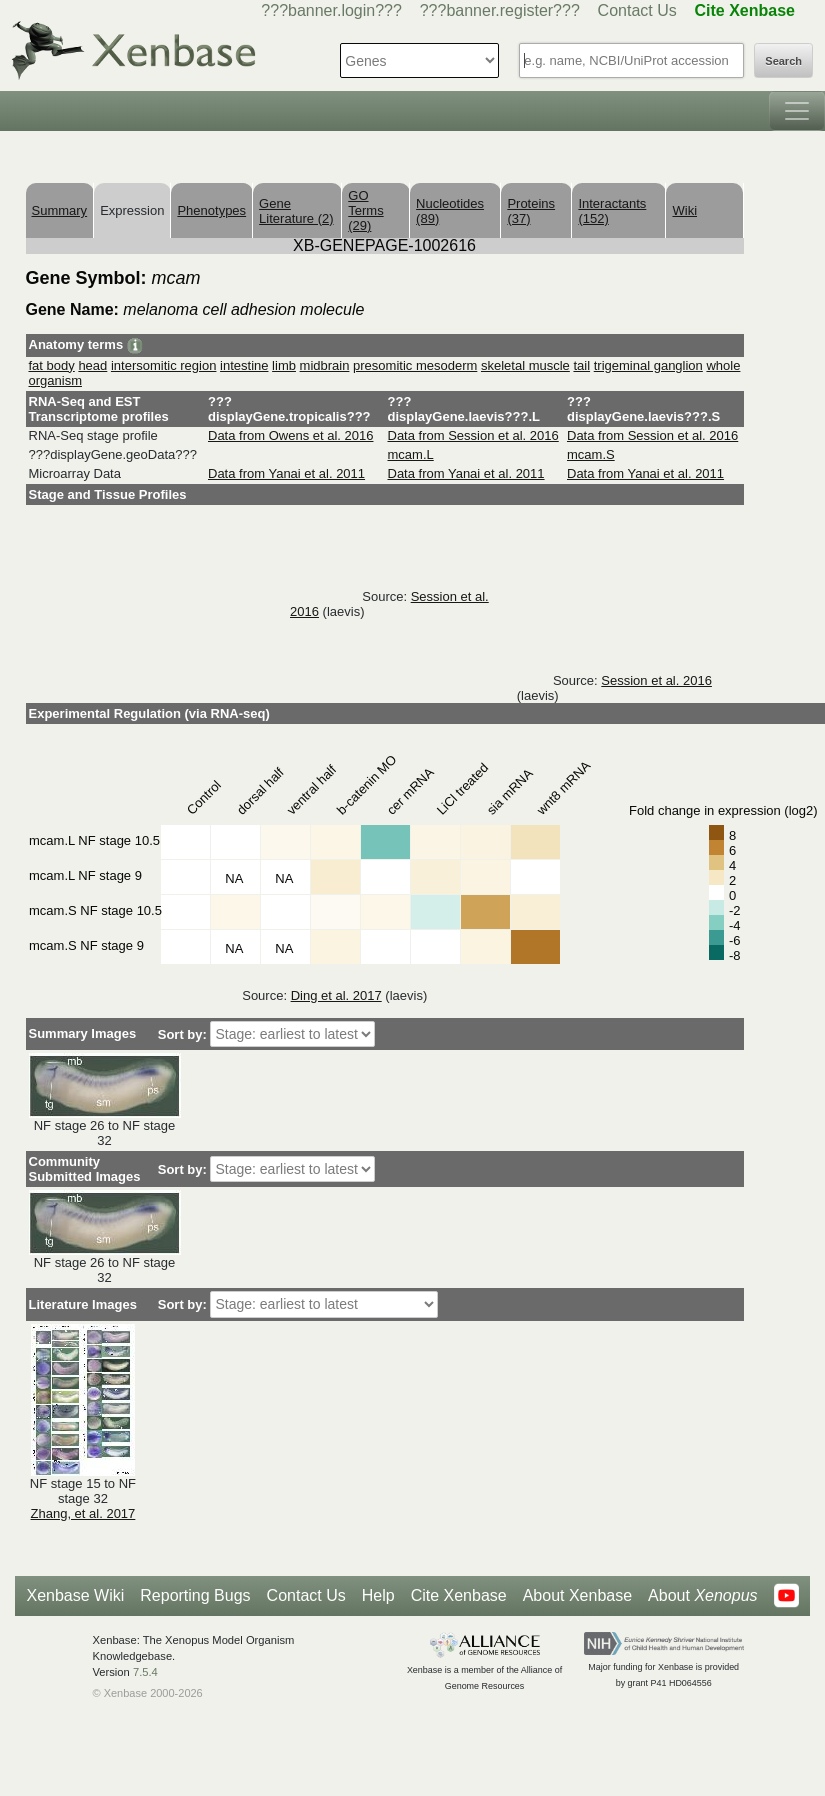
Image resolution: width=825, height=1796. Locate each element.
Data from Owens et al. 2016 (290, 435)
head (92, 365)
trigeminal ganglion (648, 365)
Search (783, 61)
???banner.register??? (500, 10)
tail (581, 365)
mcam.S (591, 454)
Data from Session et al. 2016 (473, 435)
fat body (52, 365)
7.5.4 (145, 1672)
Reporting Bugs (195, 1595)
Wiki (684, 210)
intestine (244, 365)
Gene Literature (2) (296, 211)
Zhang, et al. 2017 (83, 1513)
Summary (60, 210)
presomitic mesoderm (415, 365)
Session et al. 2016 (656, 680)
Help (378, 1595)
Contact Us (637, 10)
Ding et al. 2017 (336, 995)
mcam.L (411, 454)
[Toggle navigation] (797, 111)
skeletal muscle (525, 365)
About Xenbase (577, 1595)
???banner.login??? (331, 10)
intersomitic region (164, 365)
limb (284, 365)
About (702, 1596)
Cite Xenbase (459, 1595)
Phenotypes (211, 210)
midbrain (325, 365)
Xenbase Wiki (75, 1595)
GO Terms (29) (365, 210)
